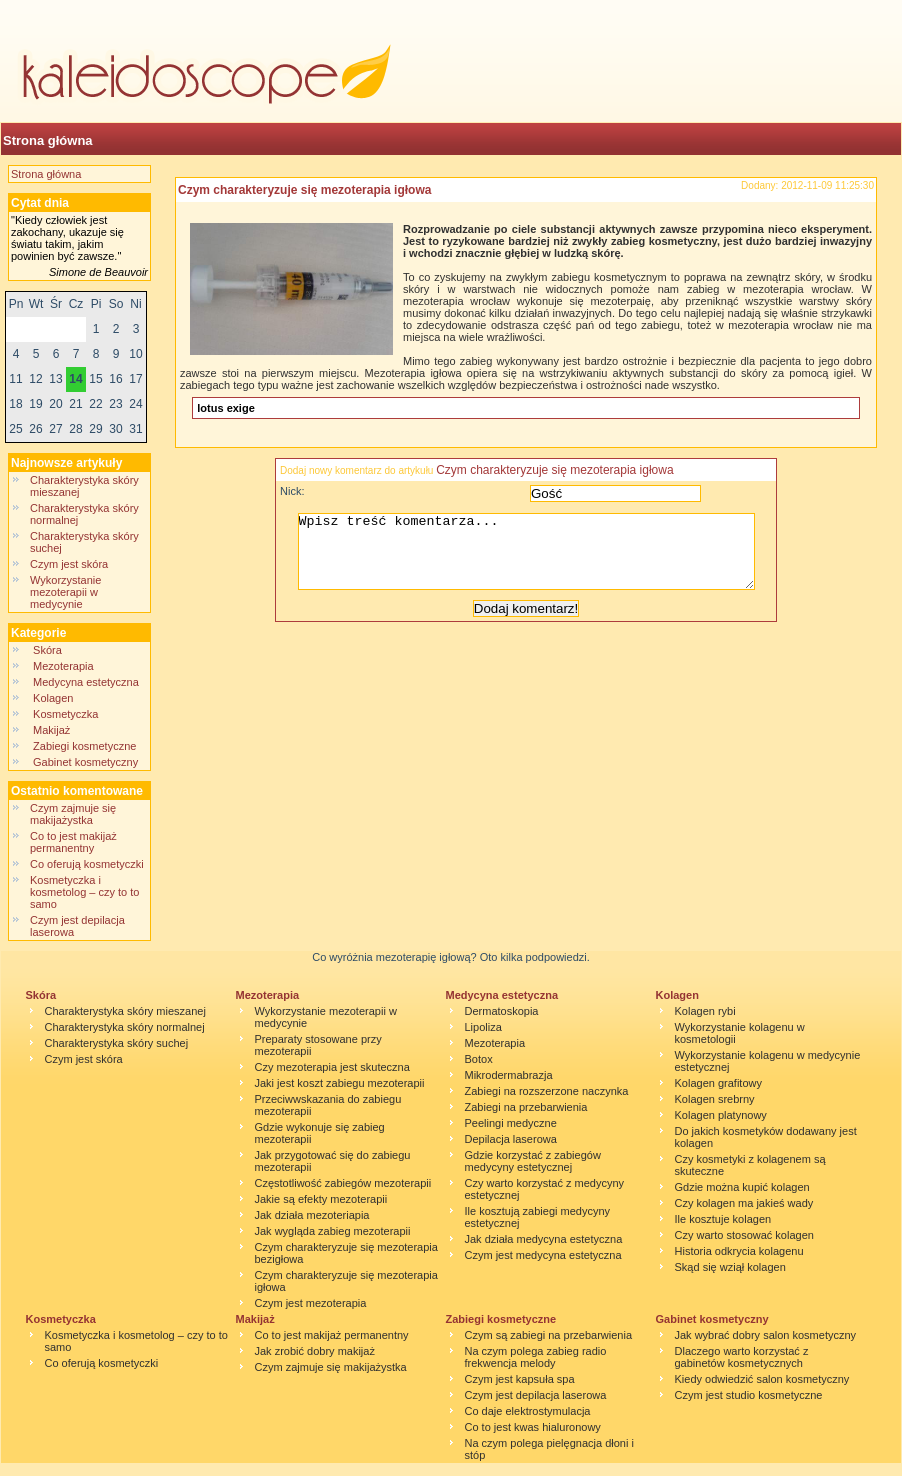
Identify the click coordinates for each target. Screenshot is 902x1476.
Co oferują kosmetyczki (87, 864)
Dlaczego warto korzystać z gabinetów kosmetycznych (742, 1357)
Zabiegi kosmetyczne (84, 746)
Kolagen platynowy (721, 1115)
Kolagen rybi (705, 1011)
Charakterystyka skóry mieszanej (125, 1011)
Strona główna (48, 140)
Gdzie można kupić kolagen (742, 1187)
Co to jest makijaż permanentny (73, 842)
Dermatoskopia (502, 1011)
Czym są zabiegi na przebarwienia (549, 1335)
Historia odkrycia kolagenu (739, 1251)
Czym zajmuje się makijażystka (73, 814)
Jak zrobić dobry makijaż (315, 1351)
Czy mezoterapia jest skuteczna (332, 1067)
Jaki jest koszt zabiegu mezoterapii (340, 1083)
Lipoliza (483, 1027)
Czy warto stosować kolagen (744, 1235)
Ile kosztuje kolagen (723, 1219)
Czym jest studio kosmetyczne (749, 1395)
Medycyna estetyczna (86, 682)
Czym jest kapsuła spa (520, 1379)
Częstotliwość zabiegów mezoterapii (343, 1183)
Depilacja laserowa (511, 1139)
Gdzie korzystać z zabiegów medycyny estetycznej (533, 1161)
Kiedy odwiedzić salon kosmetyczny (762, 1379)
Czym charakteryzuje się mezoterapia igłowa (304, 190)
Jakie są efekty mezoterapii (321, 1199)
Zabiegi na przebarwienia (526, 1107)
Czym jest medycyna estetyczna (543, 1255)
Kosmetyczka (66, 714)
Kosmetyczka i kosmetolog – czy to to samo (84, 892)
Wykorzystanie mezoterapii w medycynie (65, 592)
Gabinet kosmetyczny (85, 762)
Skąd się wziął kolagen (730, 1267)
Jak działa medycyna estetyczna (544, 1239)
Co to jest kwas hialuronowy (533, 1427)
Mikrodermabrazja (509, 1075)
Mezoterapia (63, 666)
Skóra (47, 650)
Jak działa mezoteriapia (312, 1215)
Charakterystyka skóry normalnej (125, 1027)
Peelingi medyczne (511, 1123)
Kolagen (55, 698)
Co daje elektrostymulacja (528, 1411)
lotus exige (225, 408)
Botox (479, 1059)
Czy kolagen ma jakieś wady (744, 1203)
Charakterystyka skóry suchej (117, 1043)
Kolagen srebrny (715, 1099)
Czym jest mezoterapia (311, 1303)
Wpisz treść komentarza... (536, 559)
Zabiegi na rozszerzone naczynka (547, 1091)
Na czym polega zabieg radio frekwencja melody (536, 1357)
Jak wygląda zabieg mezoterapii (333, 1231)
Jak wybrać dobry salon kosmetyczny (766, 1335)
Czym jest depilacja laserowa (536, 1395)
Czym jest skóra (69, 564)
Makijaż (51, 730)
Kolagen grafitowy (718, 1083)
